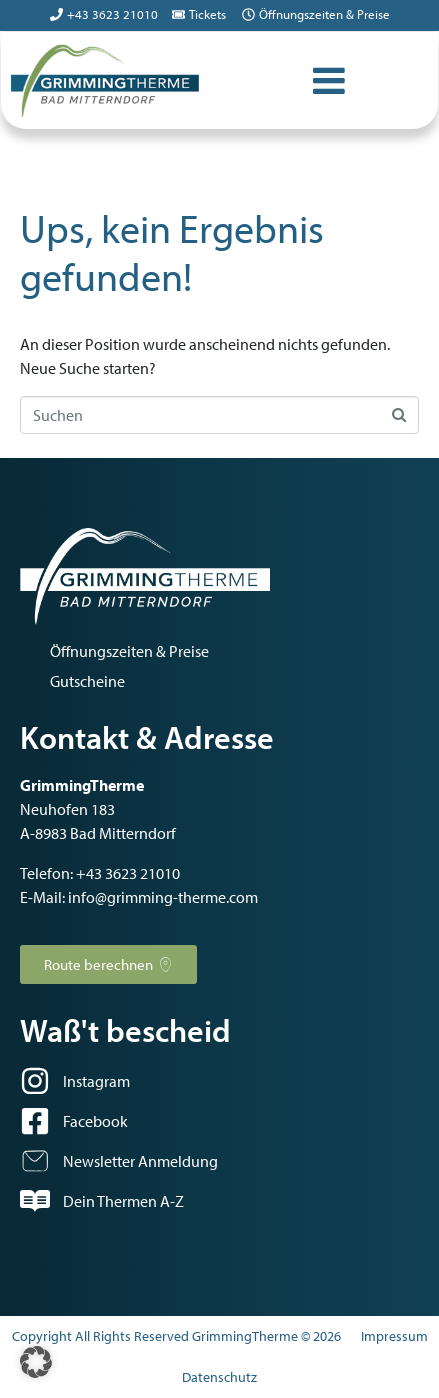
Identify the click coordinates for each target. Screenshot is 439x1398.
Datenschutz (219, 1377)
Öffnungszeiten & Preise (324, 14)
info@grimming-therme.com (163, 897)
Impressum (394, 1336)
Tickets (207, 14)
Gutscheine (87, 681)
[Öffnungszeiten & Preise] (248, 14)
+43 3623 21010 (112, 14)
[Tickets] (178, 14)
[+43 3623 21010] (56, 14)
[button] (36, 1362)
